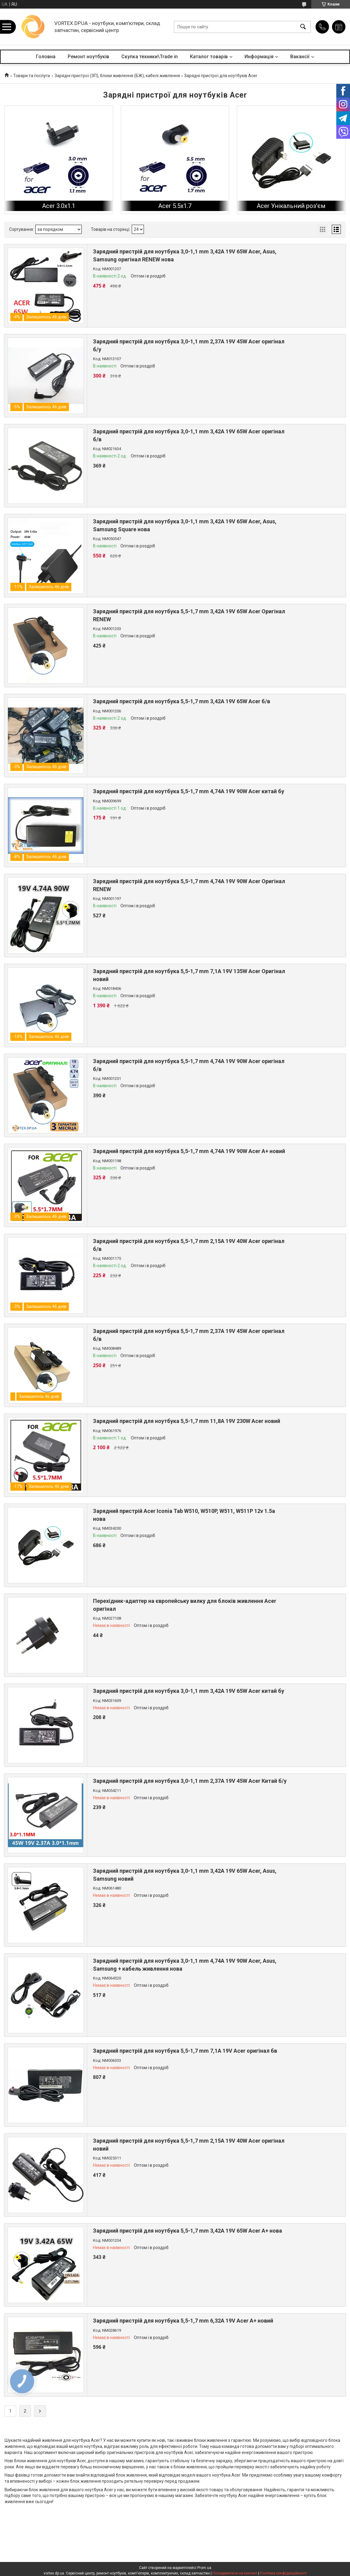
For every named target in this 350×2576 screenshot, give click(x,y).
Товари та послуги (31, 75)
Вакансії (299, 56)
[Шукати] (303, 26)
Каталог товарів (209, 56)
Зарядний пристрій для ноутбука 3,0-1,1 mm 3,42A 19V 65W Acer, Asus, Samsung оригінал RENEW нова (185, 255)
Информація (259, 56)
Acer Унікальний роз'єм (291, 206)
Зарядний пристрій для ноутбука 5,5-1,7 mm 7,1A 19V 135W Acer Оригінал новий (189, 975)
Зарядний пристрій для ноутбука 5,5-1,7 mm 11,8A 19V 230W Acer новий (186, 1421)
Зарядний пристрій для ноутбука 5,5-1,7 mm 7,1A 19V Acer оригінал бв (185, 2051)
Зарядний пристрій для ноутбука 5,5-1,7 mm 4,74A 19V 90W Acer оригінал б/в (188, 1065)
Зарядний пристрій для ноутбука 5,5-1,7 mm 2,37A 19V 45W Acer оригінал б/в (188, 1335)
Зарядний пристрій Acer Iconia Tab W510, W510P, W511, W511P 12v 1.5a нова (184, 1515)
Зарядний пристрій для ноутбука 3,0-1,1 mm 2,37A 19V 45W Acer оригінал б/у (188, 345)
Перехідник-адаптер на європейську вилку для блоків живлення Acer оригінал (184, 1605)
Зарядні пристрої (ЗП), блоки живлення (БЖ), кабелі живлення (117, 75)
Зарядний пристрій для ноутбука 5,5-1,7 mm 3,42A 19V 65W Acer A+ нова (187, 2230)
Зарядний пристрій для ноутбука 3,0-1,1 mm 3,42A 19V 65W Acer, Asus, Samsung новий (185, 1875)
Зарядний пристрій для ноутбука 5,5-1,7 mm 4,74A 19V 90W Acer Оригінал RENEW (189, 885)
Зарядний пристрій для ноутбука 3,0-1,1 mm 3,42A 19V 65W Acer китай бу (188, 1691)
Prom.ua (204, 2568)
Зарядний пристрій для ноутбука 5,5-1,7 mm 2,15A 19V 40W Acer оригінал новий (188, 2144)
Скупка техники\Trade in (149, 56)
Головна (45, 56)
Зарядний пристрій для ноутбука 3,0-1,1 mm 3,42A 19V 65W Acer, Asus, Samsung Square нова (185, 525)
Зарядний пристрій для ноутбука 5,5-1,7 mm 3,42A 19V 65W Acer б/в (181, 701)
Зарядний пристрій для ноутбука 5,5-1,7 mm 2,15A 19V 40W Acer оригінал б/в (188, 1245)
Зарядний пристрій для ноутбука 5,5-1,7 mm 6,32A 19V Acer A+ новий (183, 2320)
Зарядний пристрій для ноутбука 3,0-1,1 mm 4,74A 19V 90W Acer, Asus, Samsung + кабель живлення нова (185, 1965)
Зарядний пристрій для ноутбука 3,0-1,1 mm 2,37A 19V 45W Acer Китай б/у (190, 1781)
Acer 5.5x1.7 (174, 206)
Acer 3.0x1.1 (58, 206)
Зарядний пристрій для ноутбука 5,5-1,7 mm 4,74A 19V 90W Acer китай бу (188, 791)
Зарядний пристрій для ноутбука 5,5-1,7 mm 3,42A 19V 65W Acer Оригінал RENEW (189, 615)
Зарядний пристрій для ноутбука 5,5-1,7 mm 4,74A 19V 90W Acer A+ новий (189, 1151)
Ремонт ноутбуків (88, 56)
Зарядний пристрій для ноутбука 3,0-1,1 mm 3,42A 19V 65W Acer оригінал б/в (188, 435)
